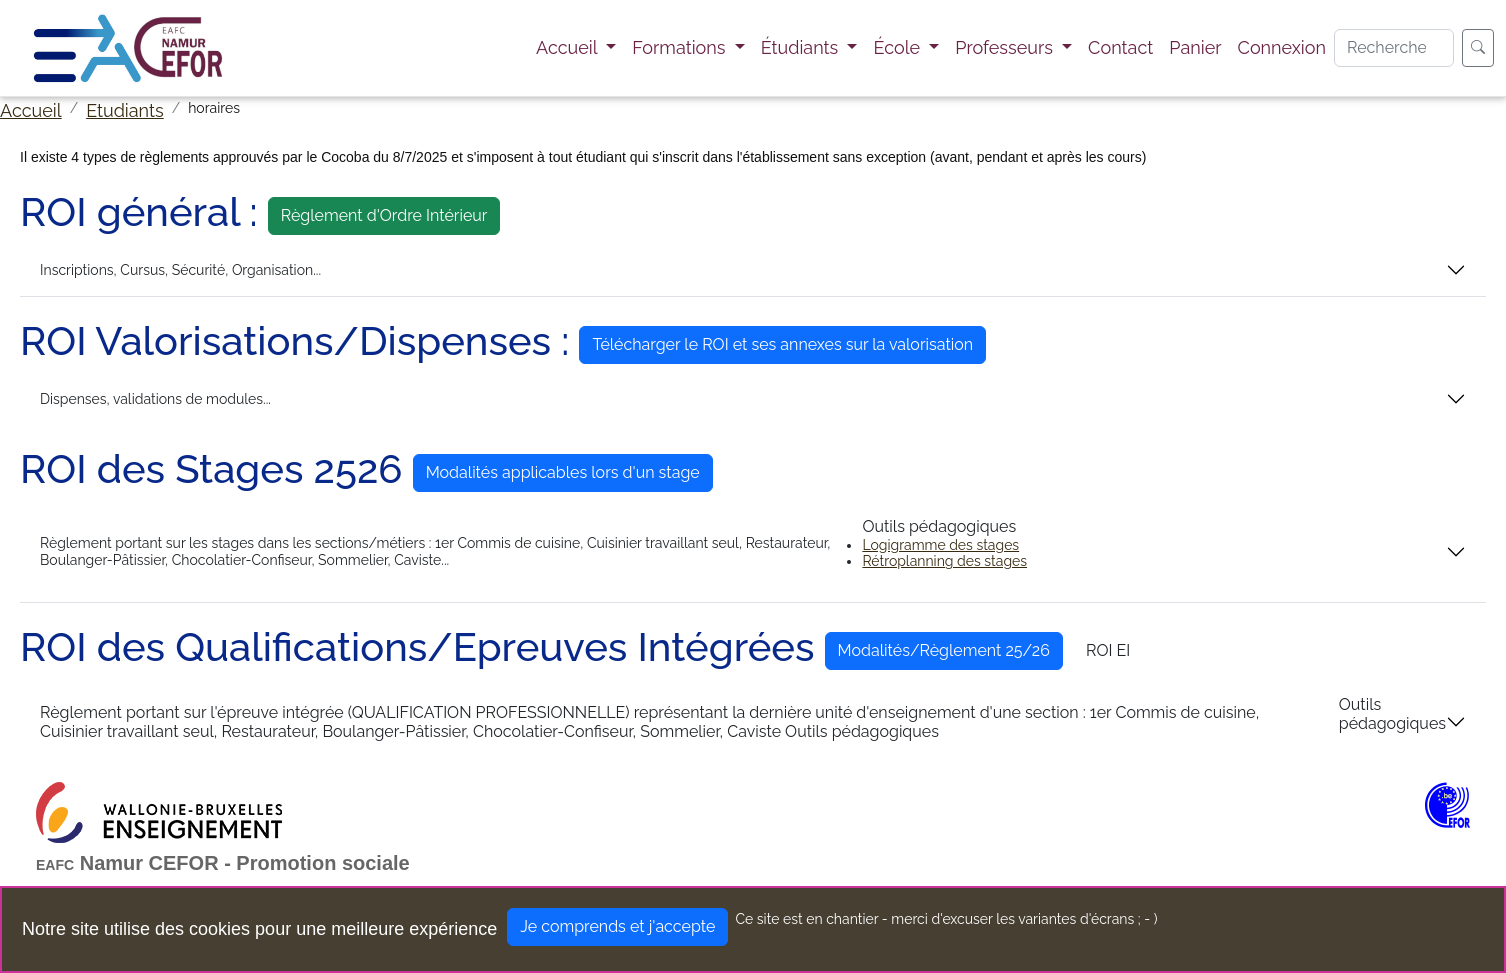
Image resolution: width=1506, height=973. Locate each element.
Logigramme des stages (940, 545)
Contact (1120, 47)
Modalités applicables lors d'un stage (563, 472)
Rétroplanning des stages (944, 561)
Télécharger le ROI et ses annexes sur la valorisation (782, 344)
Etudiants (125, 110)
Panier (1195, 47)
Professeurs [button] (1006, 47)
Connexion (1282, 47)
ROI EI (1108, 650)
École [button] (898, 47)
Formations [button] (681, 47)
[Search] (1394, 48)
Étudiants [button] (802, 47)
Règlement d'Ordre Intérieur (384, 215)
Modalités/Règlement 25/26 (944, 650)
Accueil (31, 110)
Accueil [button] (569, 47)
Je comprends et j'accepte (617, 926)
